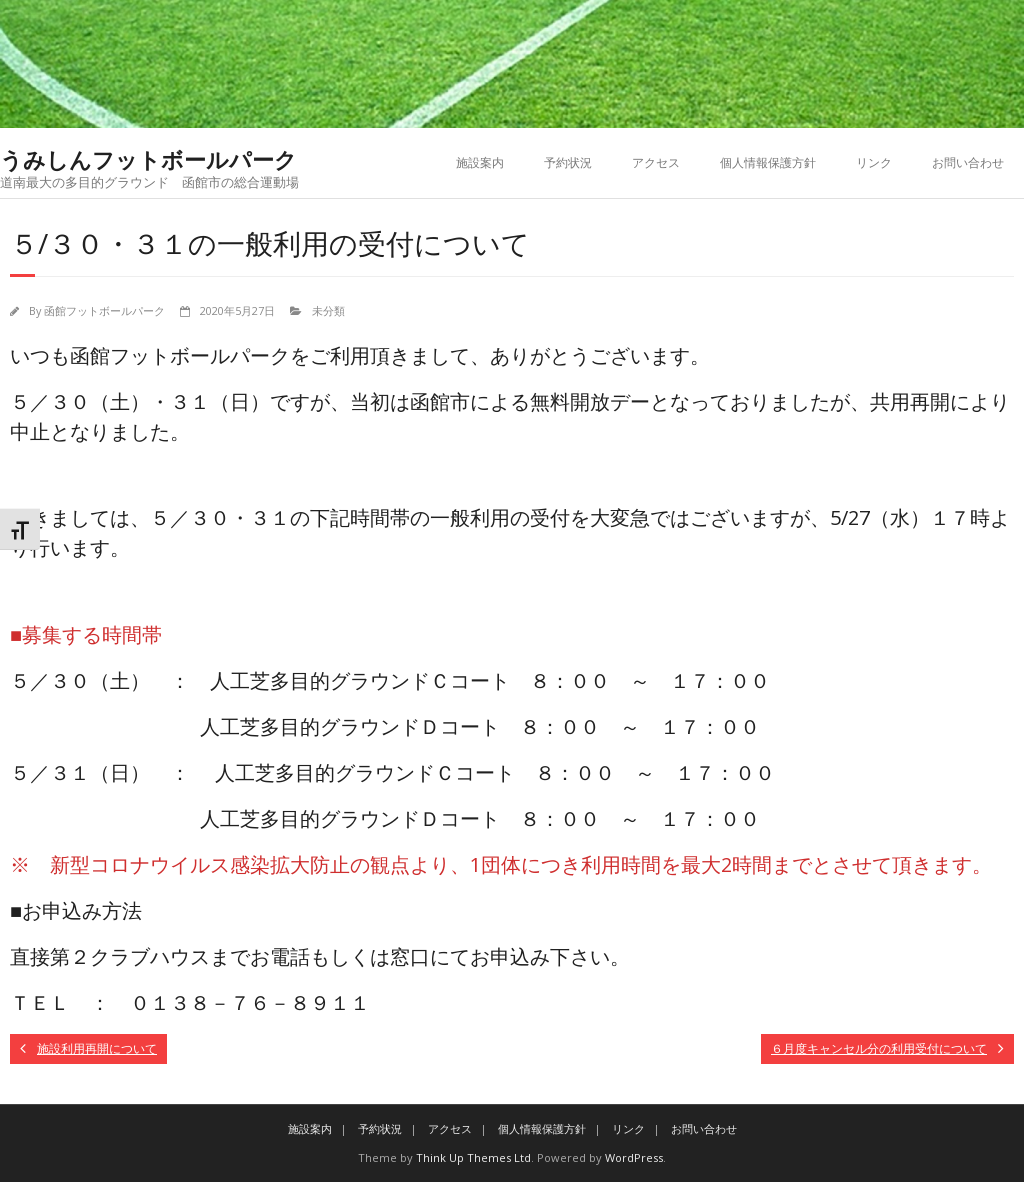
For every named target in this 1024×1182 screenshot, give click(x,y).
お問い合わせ (968, 162)
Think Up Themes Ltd (473, 1157)
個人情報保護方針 (768, 162)
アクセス (656, 162)
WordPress (634, 1157)
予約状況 (568, 162)
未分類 (328, 310)
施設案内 (480, 162)
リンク (874, 162)
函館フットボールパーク (104, 310)
